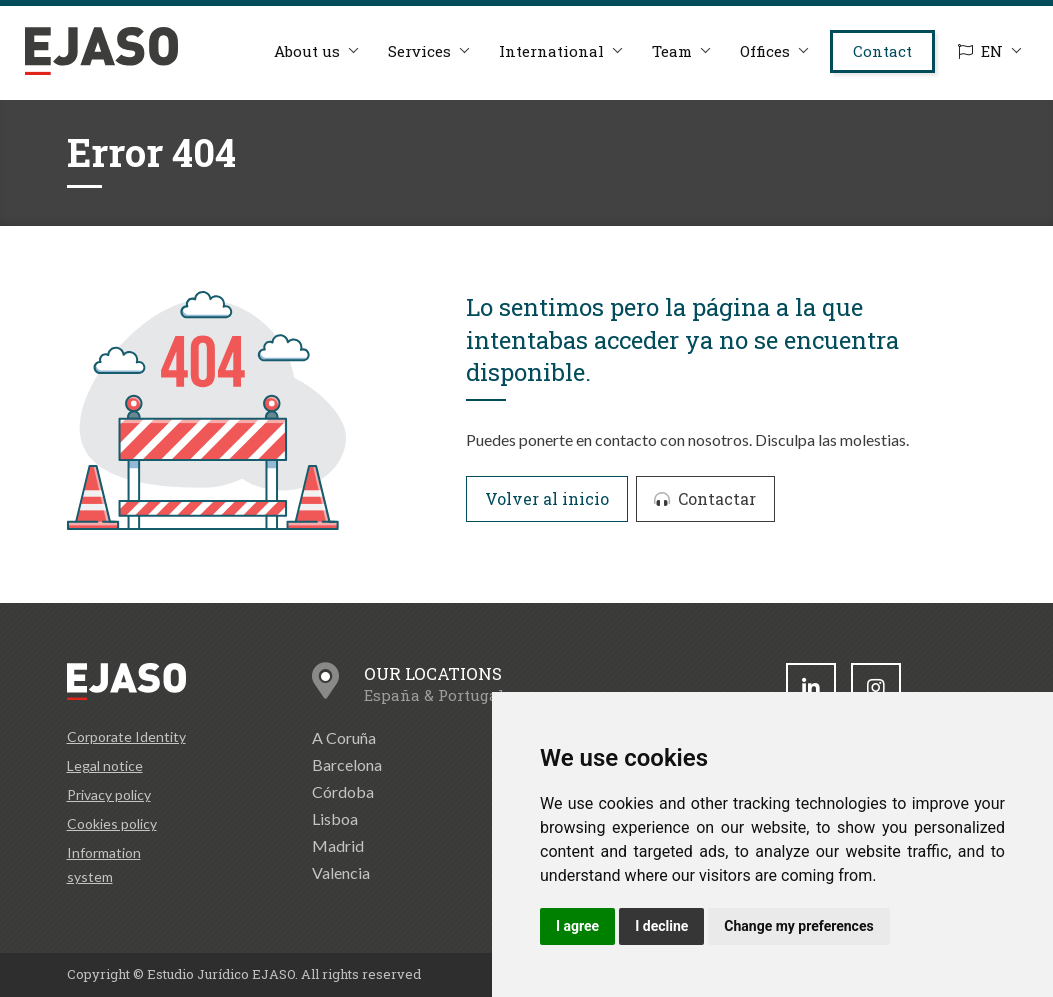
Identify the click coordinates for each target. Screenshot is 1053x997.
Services (419, 51)
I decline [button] (661, 926)
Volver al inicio (547, 498)
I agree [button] (577, 926)
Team (672, 51)
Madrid (338, 845)
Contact (882, 51)
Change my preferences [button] (798, 926)
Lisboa (335, 818)
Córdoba (343, 791)
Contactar (705, 498)
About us (307, 51)
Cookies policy (112, 823)
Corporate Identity (126, 736)
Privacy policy (109, 794)
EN (980, 51)
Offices (765, 51)
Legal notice (105, 765)
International (551, 51)
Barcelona (347, 764)
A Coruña (344, 737)
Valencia (341, 872)
